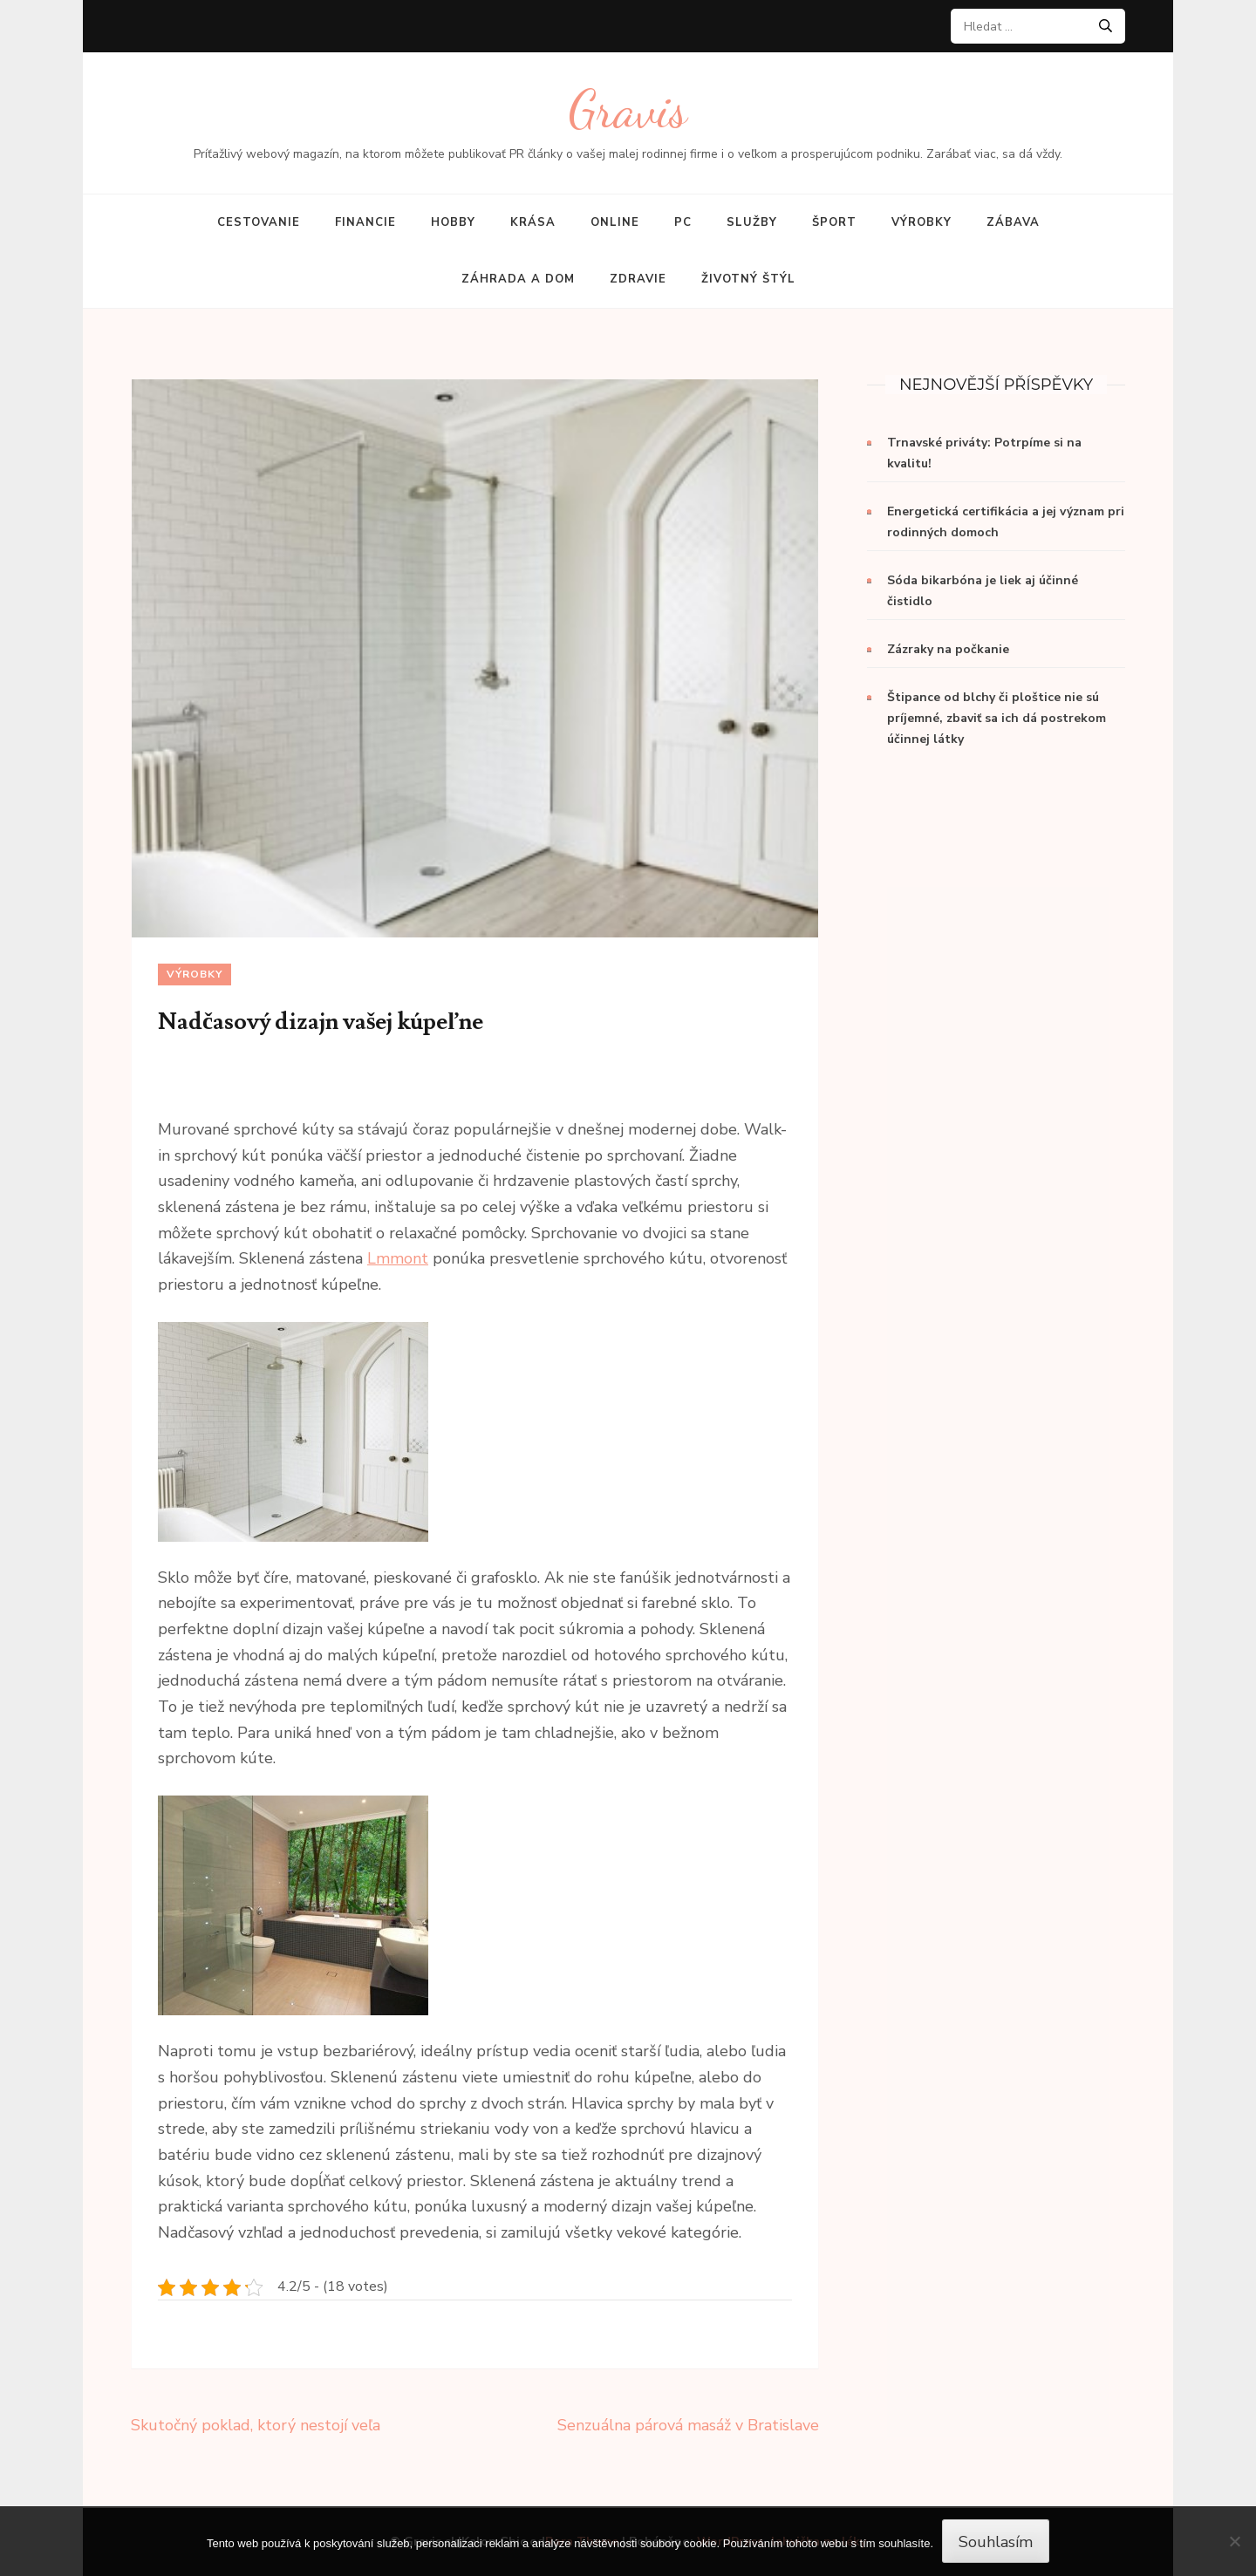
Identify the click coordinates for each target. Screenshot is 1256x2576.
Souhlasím (996, 2542)
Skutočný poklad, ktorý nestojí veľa (255, 2425)
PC (683, 222)
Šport (834, 222)
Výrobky (921, 222)
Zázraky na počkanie (948, 649)
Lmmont (397, 1258)
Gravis (628, 109)
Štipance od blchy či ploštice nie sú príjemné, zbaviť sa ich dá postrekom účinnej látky (996, 718)
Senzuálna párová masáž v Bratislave (688, 2425)
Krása (533, 222)
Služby (752, 222)
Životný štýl (748, 279)
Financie (365, 222)
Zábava (1013, 222)
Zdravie (638, 279)
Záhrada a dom (518, 279)
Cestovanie (258, 222)
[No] (1234, 2541)
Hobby (453, 222)
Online (614, 222)
